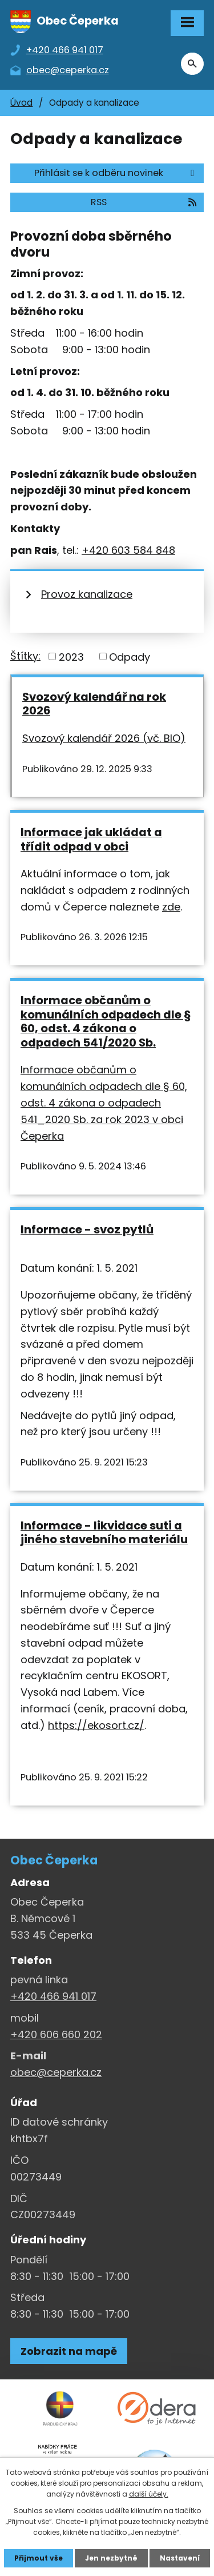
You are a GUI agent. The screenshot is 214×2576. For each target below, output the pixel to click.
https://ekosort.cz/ (96, 1725)
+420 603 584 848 (128, 550)
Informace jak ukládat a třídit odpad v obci (91, 839)
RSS (144, 202)
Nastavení (180, 2558)
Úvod (21, 103)
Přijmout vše (38, 2558)
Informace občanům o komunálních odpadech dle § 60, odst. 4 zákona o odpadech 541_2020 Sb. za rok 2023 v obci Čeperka (104, 1103)
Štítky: (25, 656)
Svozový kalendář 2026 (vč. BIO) (103, 738)
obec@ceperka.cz (56, 2072)
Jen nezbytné (111, 2558)
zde (171, 907)
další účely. (148, 2494)
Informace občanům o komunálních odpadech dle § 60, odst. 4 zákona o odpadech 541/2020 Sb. (106, 1021)
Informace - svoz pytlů (87, 1229)
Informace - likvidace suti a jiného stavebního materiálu (104, 1532)
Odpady (129, 656)
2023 (71, 656)
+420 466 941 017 (53, 1996)
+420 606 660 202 (56, 2034)
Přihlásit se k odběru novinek (116, 172)
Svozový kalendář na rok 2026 (94, 704)
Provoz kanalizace (86, 594)
